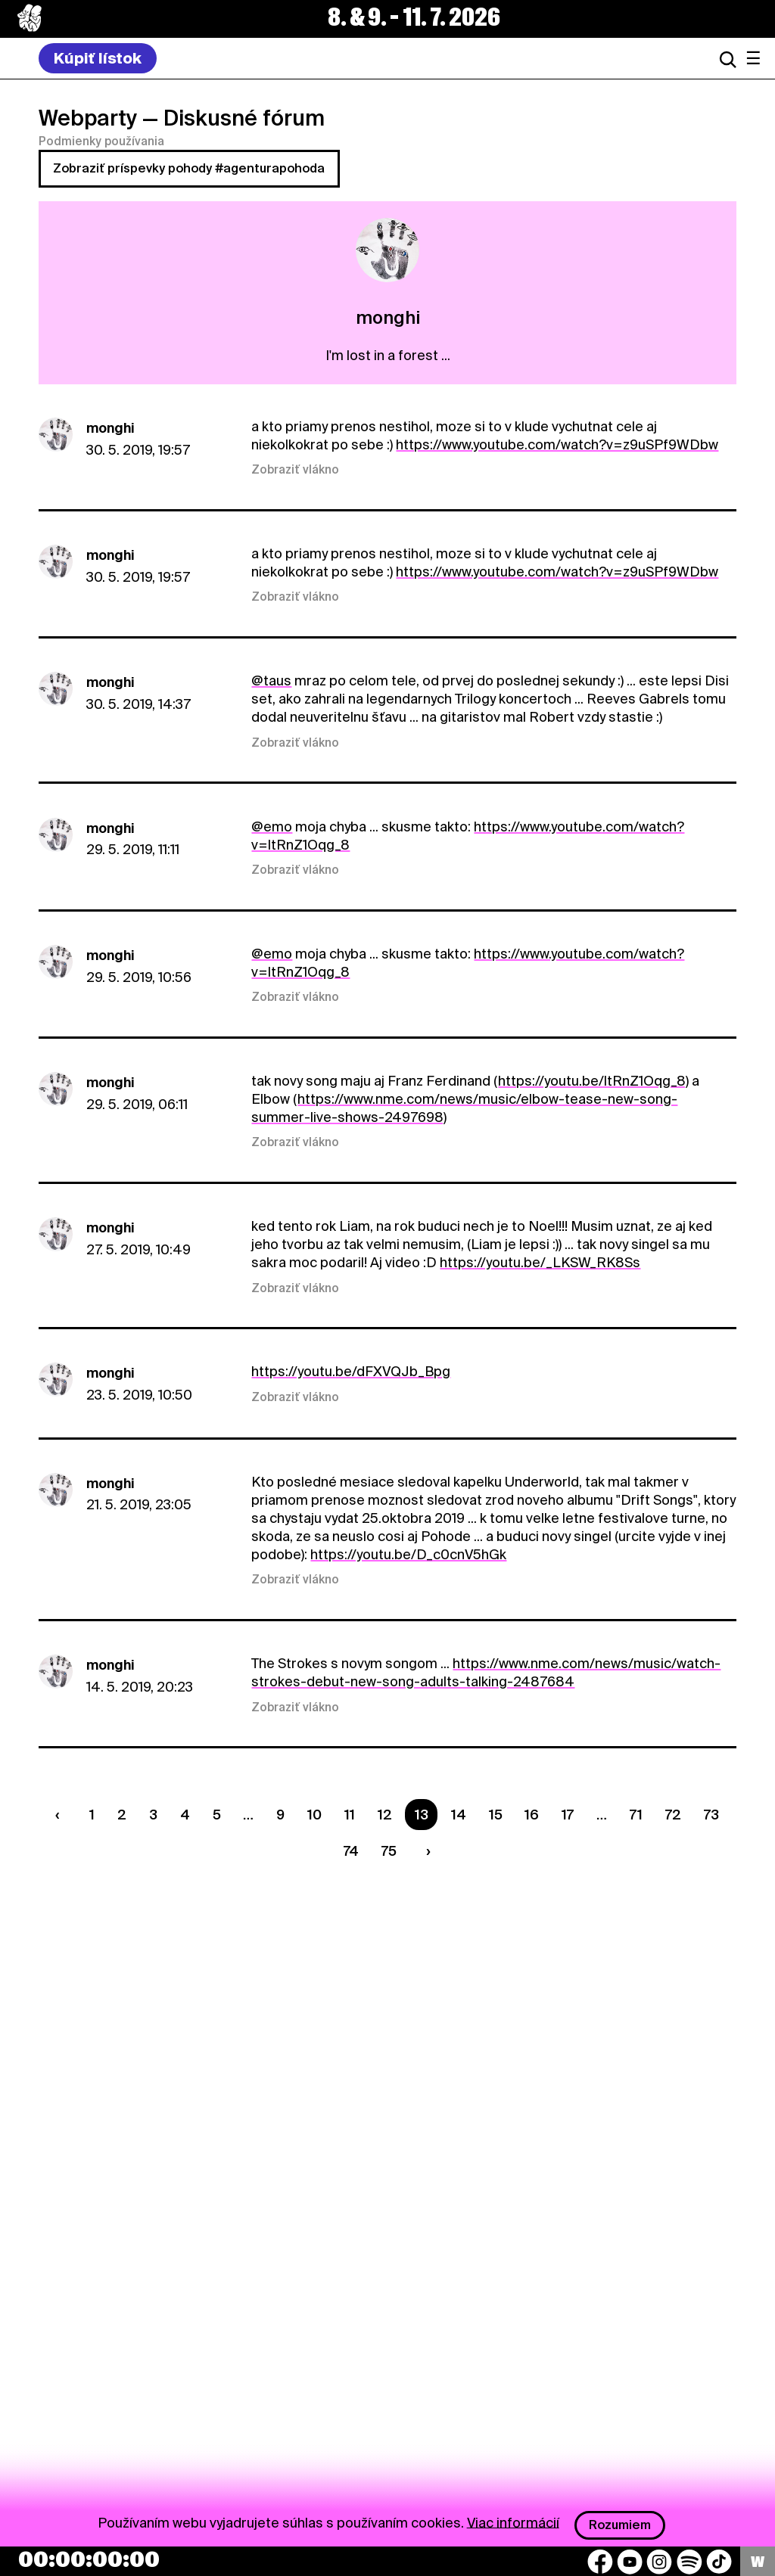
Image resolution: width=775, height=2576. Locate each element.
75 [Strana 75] (389, 1851)
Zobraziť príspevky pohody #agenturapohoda (189, 168)
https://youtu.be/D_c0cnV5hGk (408, 1554)
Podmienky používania (101, 141)
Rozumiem (620, 2525)
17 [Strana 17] (568, 1814)
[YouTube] (630, 2561)
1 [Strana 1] (92, 1814)
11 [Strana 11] (349, 1814)
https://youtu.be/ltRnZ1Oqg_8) (593, 1081)
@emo (271, 826)
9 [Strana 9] (280, 1814)
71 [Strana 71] (636, 1814)
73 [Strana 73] (711, 1814)
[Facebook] (600, 2561)
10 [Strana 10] (314, 1814)
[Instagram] (659, 2561)
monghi (110, 428)
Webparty (88, 118)
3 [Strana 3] (153, 1814)
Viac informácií (513, 2522)
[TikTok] (719, 2561)
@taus (271, 680)
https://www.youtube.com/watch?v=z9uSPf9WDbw (557, 444)
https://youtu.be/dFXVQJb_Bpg (350, 1371)
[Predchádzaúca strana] (61, 1814)
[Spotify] (689, 2561)
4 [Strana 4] (185, 1814)
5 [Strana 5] (217, 1814)
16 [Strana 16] (531, 1814)
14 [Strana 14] (458, 1814)
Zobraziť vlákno (295, 470)
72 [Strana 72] (673, 1814)
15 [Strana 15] (496, 1814)
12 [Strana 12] (385, 1814)
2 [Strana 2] (121, 1814)
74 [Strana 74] (351, 1851)
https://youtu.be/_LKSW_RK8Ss (540, 1262)
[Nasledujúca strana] (424, 1850)
